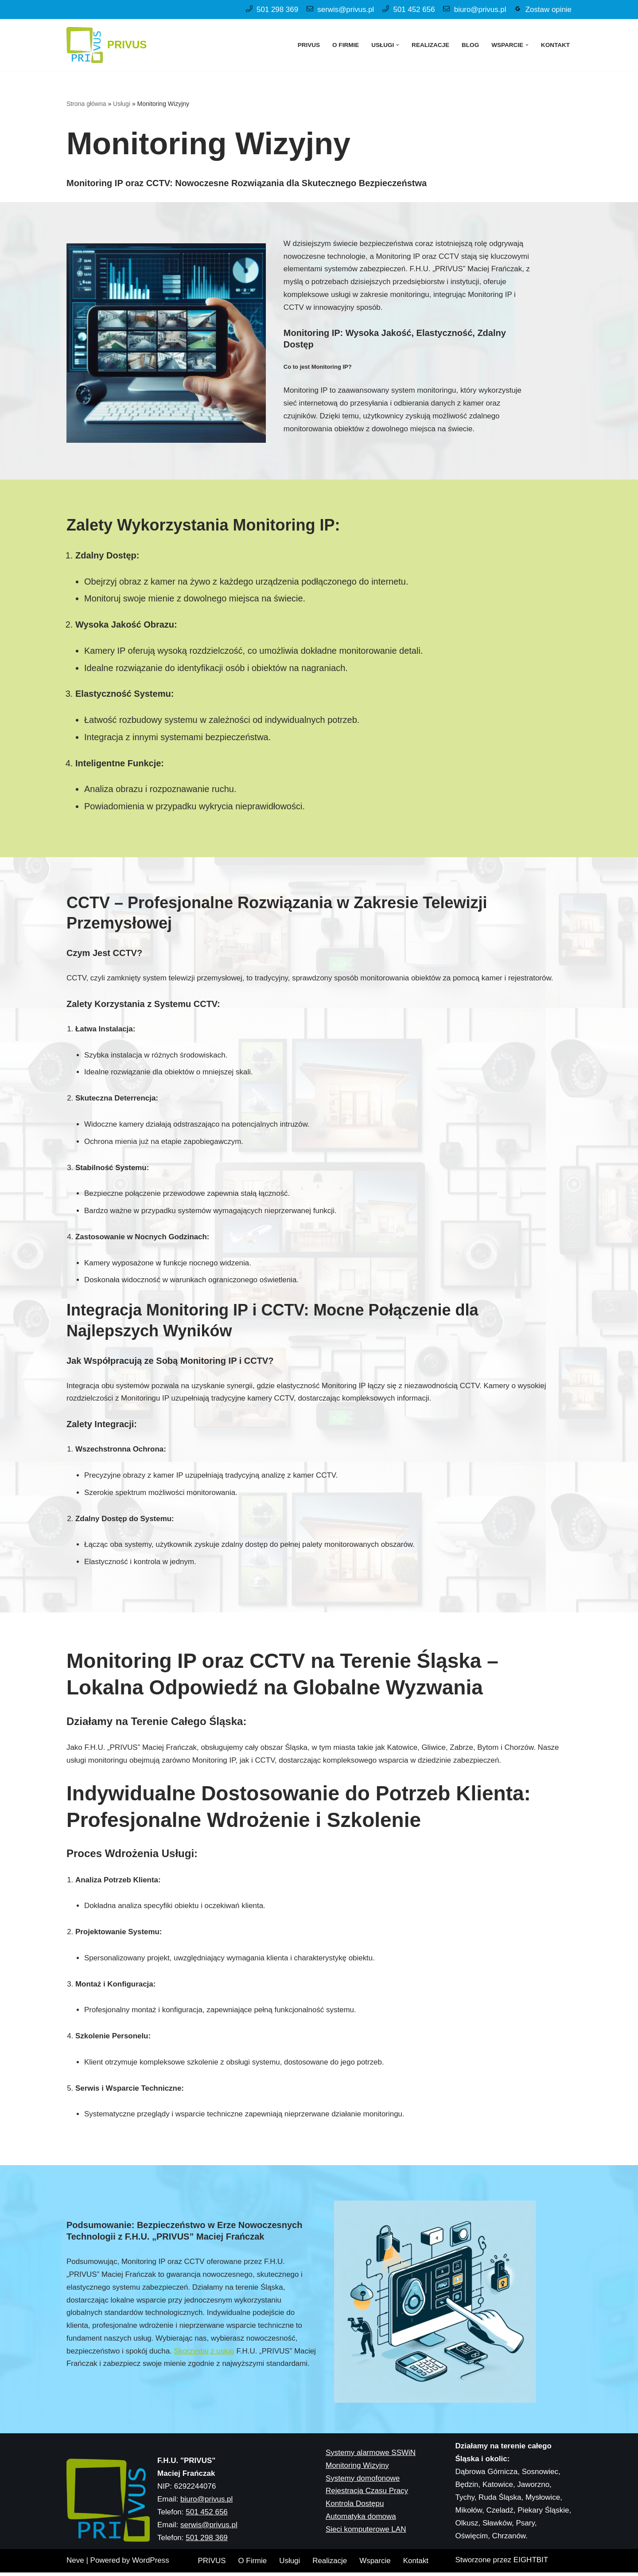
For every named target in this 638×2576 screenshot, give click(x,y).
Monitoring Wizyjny (357, 2539)
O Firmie (344, 45)
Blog (469, 45)
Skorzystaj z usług (205, 2354)
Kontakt (555, 45)
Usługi (121, 103)
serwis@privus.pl (344, 9)
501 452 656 (413, 9)
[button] (397, 45)
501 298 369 (276, 9)
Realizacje (430, 45)
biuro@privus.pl (479, 9)
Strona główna (86, 103)
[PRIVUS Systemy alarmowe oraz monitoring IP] (106, 45)
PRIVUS (308, 45)
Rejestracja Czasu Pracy (367, 2565)
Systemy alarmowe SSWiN (371, 2526)
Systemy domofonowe (363, 2552)
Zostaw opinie (548, 9)
